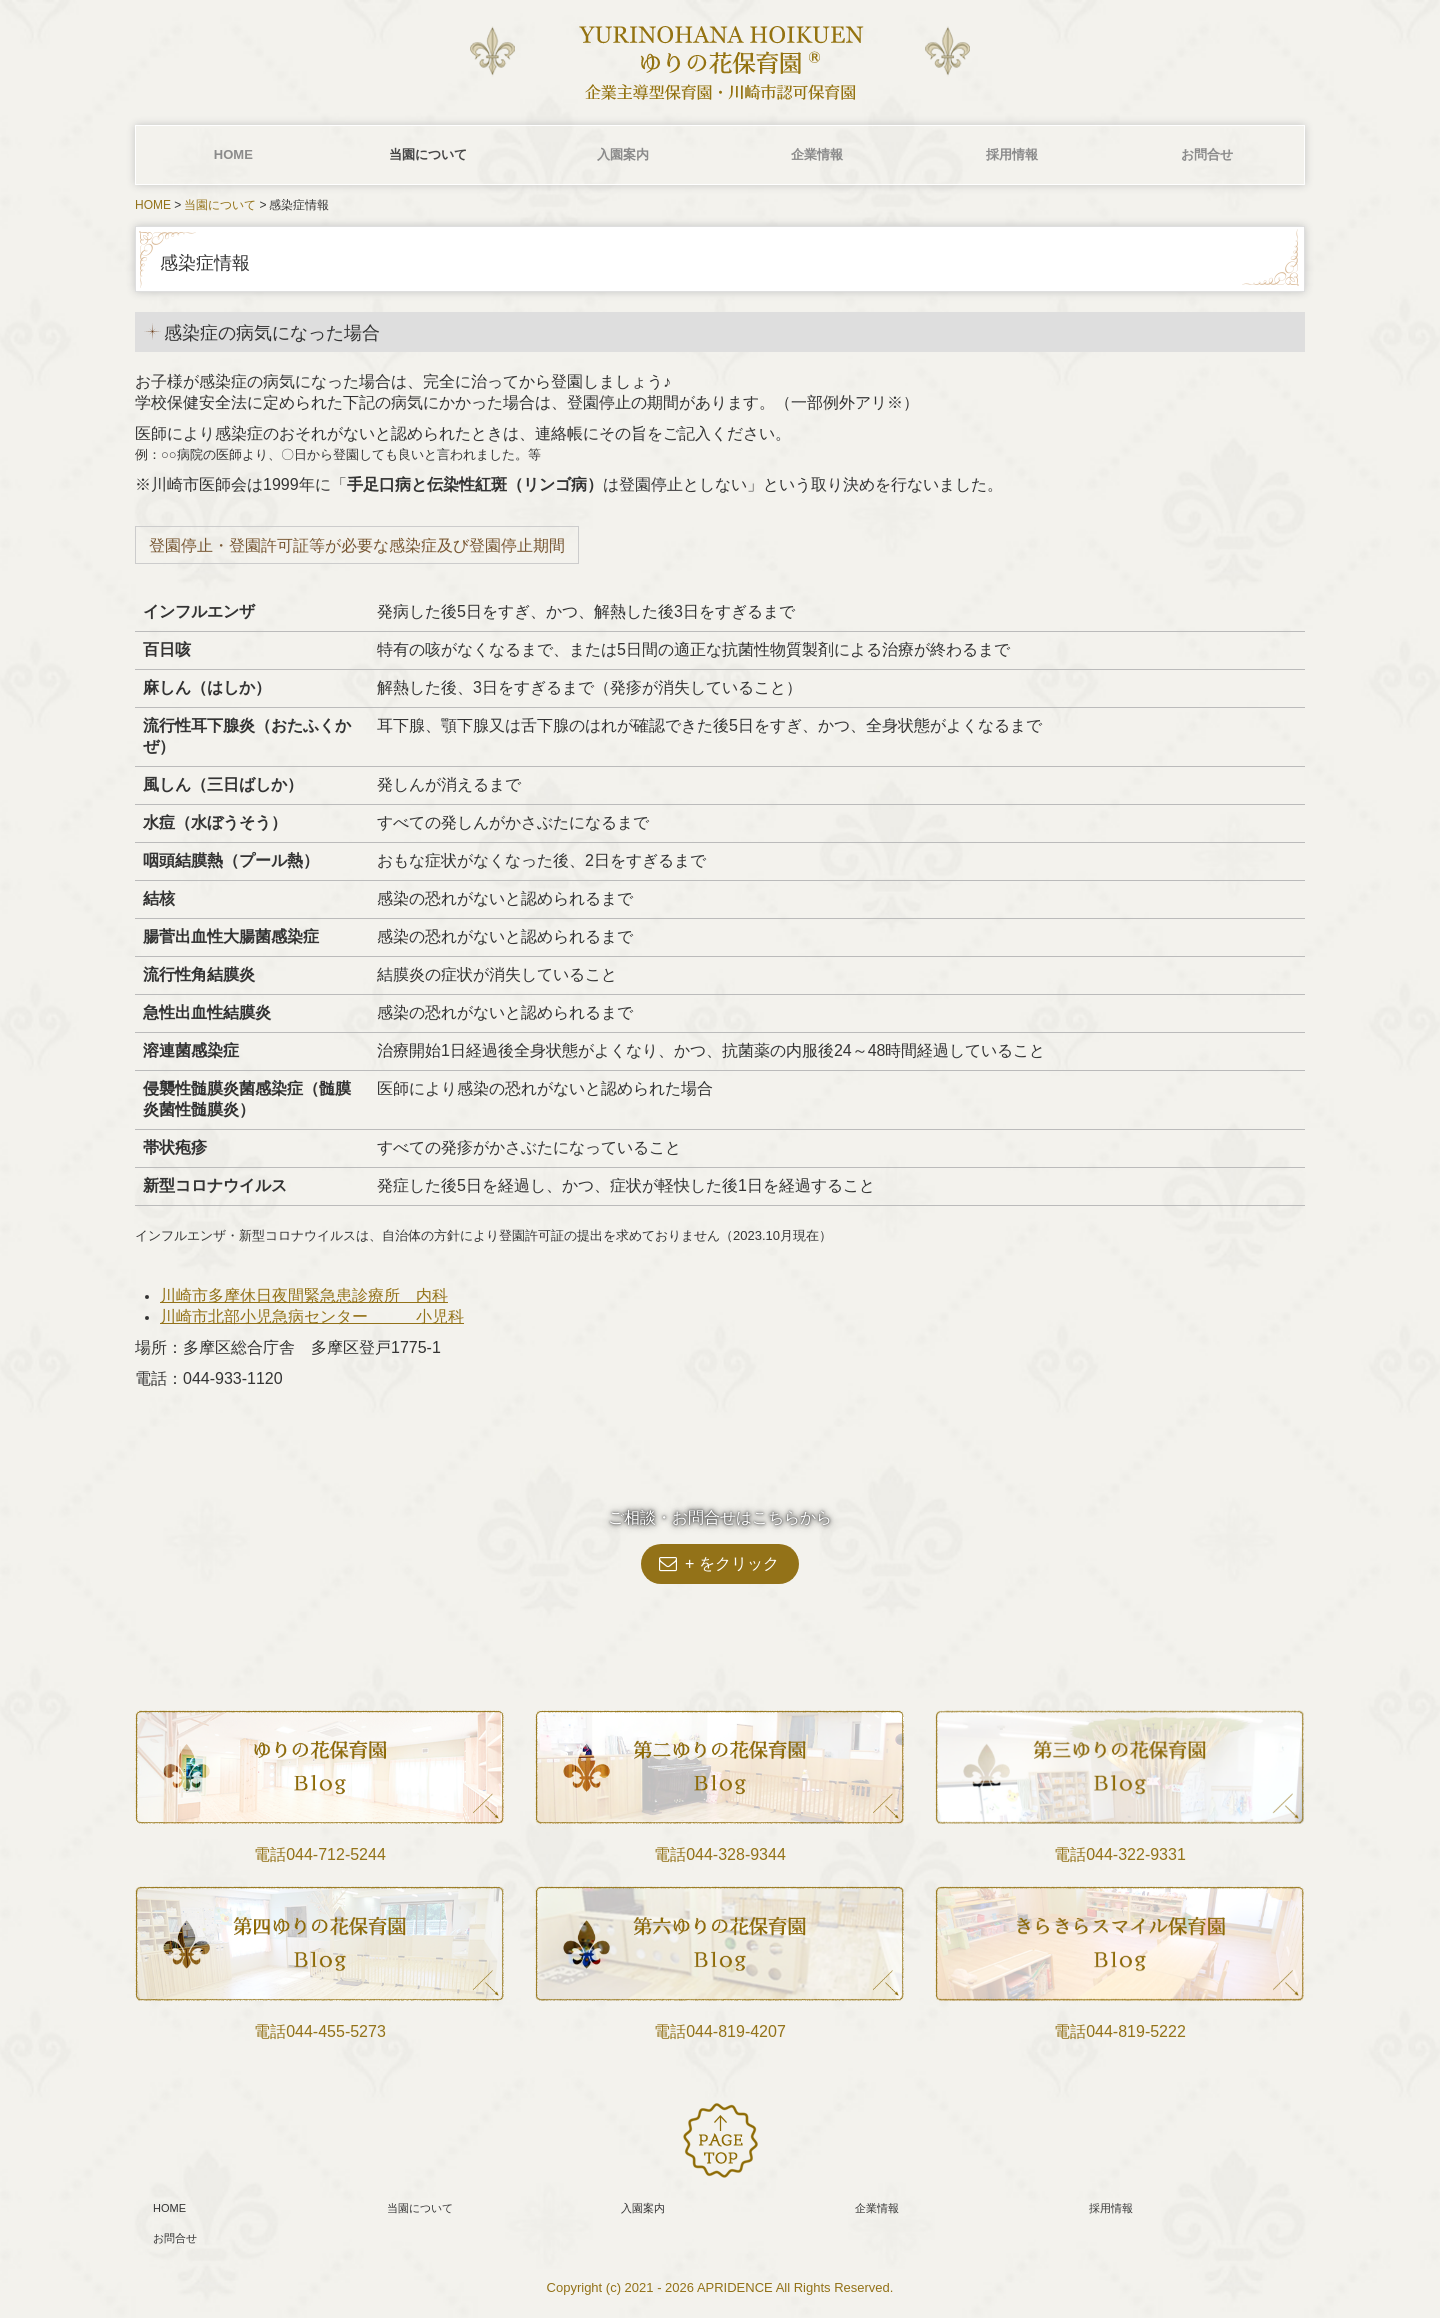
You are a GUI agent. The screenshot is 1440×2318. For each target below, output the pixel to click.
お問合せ (1207, 154)
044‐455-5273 (336, 2031)
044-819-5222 (1136, 2031)
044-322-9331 (1136, 1854)
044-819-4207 (736, 2031)
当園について (428, 154)
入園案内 (623, 154)
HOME (233, 154)
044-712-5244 (336, 1854)
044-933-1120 (233, 1378)
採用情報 (1012, 154)
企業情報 (817, 154)
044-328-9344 (736, 1854)
